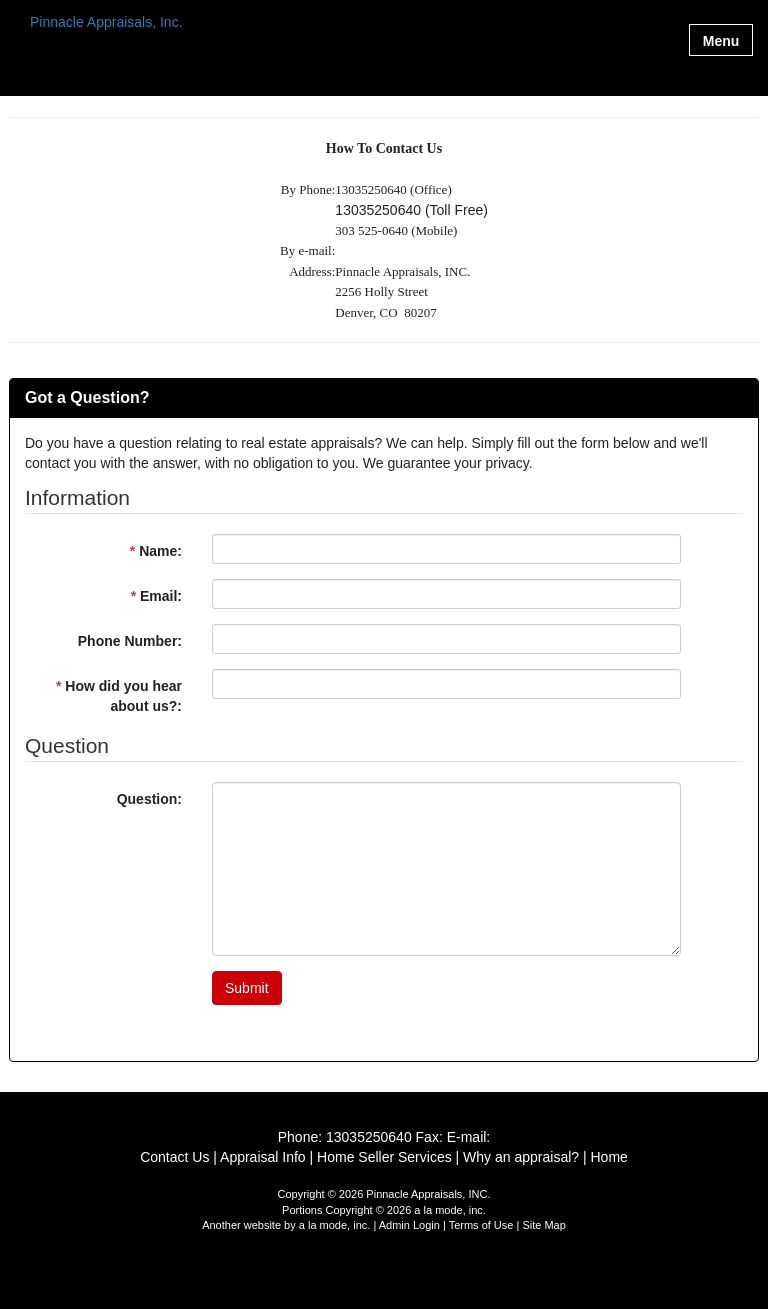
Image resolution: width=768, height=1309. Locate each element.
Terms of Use (481, 1225)
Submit (247, 988)
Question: (149, 799)
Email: (156, 596)
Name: (156, 551)
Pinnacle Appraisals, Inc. (106, 22)
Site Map (543, 1225)
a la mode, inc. (335, 1225)
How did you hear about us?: (119, 696)
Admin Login (409, 1225)
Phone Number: (130, 641)
